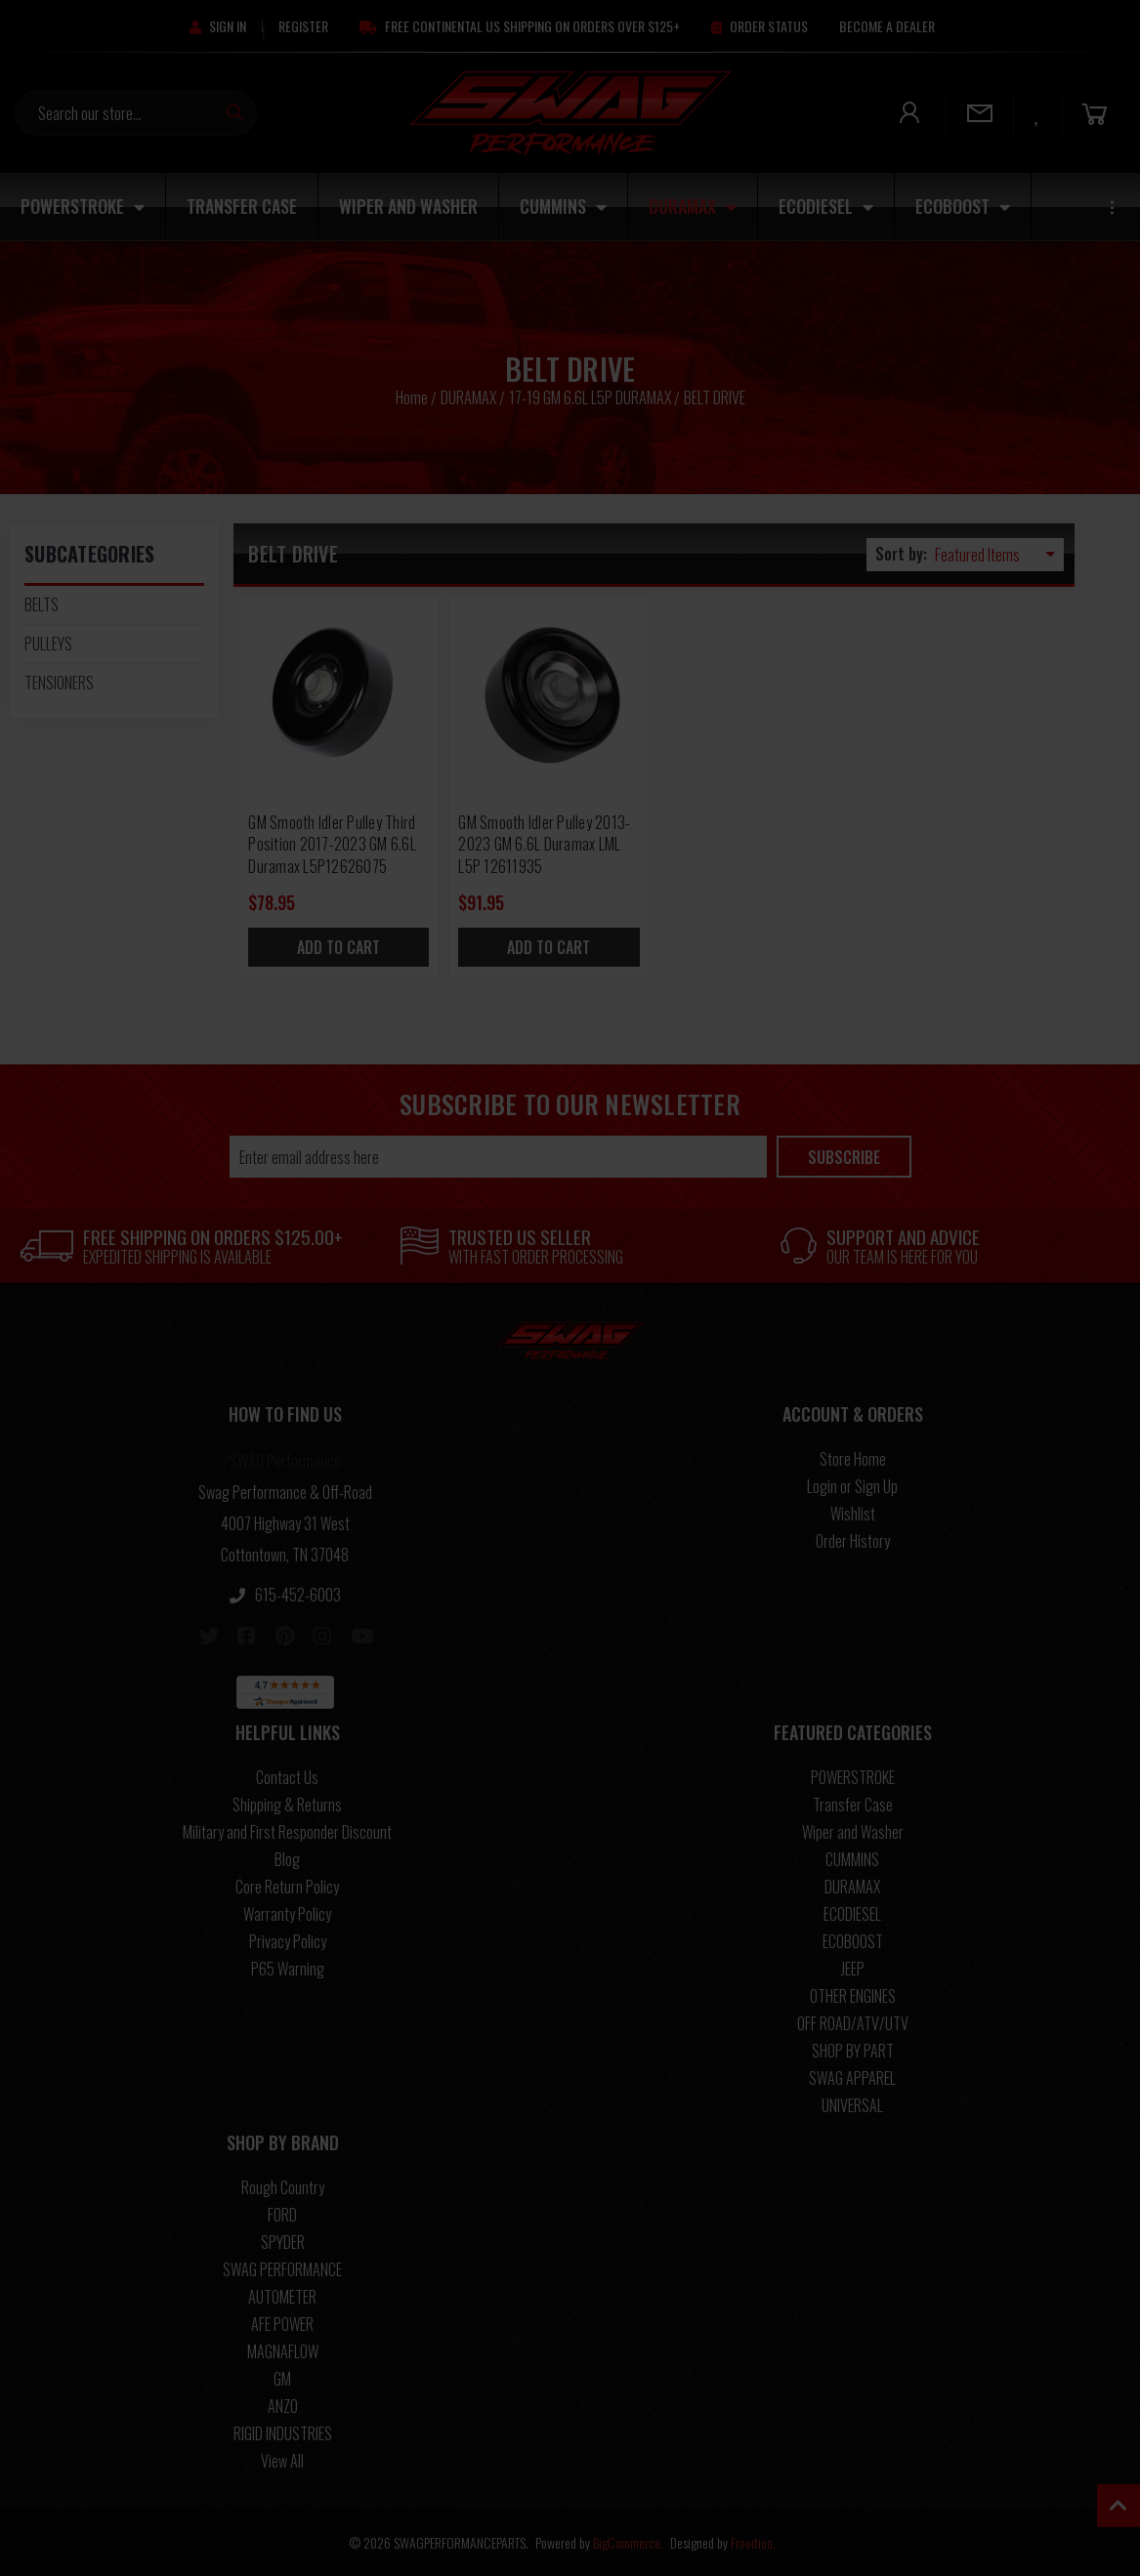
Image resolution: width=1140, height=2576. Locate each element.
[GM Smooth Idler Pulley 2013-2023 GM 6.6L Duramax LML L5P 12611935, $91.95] (548, 696)
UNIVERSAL (852, 2105)
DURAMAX (693, 206)
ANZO (283, 2406)
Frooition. (753, 2542)
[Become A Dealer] (887, 26)
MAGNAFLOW (282, 2351)
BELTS (41, 604)
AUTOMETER (282, 2296)
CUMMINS (563, 206)
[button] (285, 1417)
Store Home (853, 1459)
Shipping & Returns (287, 1804)
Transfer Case (242, 206)
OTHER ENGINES (853, 1996)
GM (282, 2378)
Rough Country (282, 2187)
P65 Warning (287, 1968)
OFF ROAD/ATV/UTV (852, 2023)
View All (282, 2460)
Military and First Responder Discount (287, 1832)
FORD (282, 2214)
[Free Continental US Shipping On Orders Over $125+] (519, 26)
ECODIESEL (826, 206)
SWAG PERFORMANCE (282, 2269)
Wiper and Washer (408, 206)
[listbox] (999, 554)
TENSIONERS (59, 682)
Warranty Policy (287, 1914)
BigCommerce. (628, 2542)
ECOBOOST (962, 206)
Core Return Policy (287, 1886)
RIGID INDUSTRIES (282, 2433)
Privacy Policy (287, 1941)
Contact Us (287, 1777)
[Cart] (1094, 113)
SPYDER (283, 2242)
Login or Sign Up (852, 1486)
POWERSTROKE (83, 206)
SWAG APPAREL (852, 2078)
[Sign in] (218, 26)
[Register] (303, 26)
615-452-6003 (285, 1594)
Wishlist (852, 1513)
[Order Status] (759, 26)
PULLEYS (48, 643)
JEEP (853, 1968)
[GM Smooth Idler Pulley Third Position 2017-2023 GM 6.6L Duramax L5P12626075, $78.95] (338, 696)
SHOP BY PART (853, 2050)
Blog (287, 1859)
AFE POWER (282, 2324)
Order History (853, 1541)
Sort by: (901, 553)
